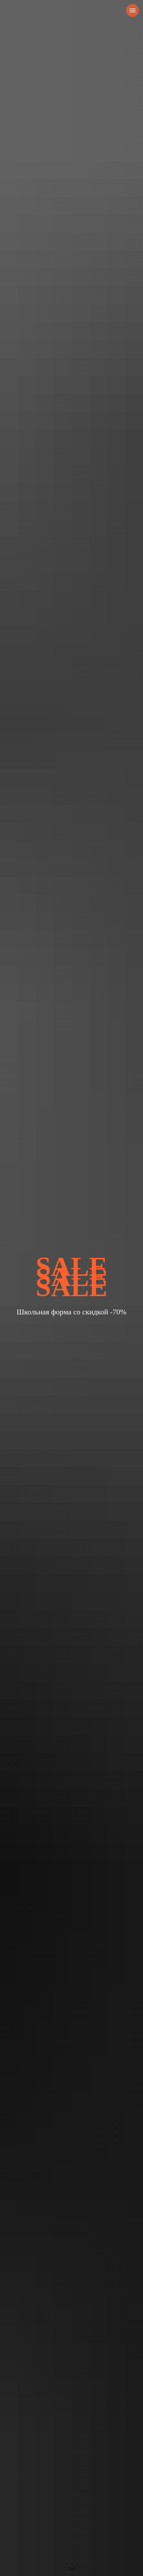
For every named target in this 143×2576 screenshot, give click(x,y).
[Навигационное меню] (132, 10)
